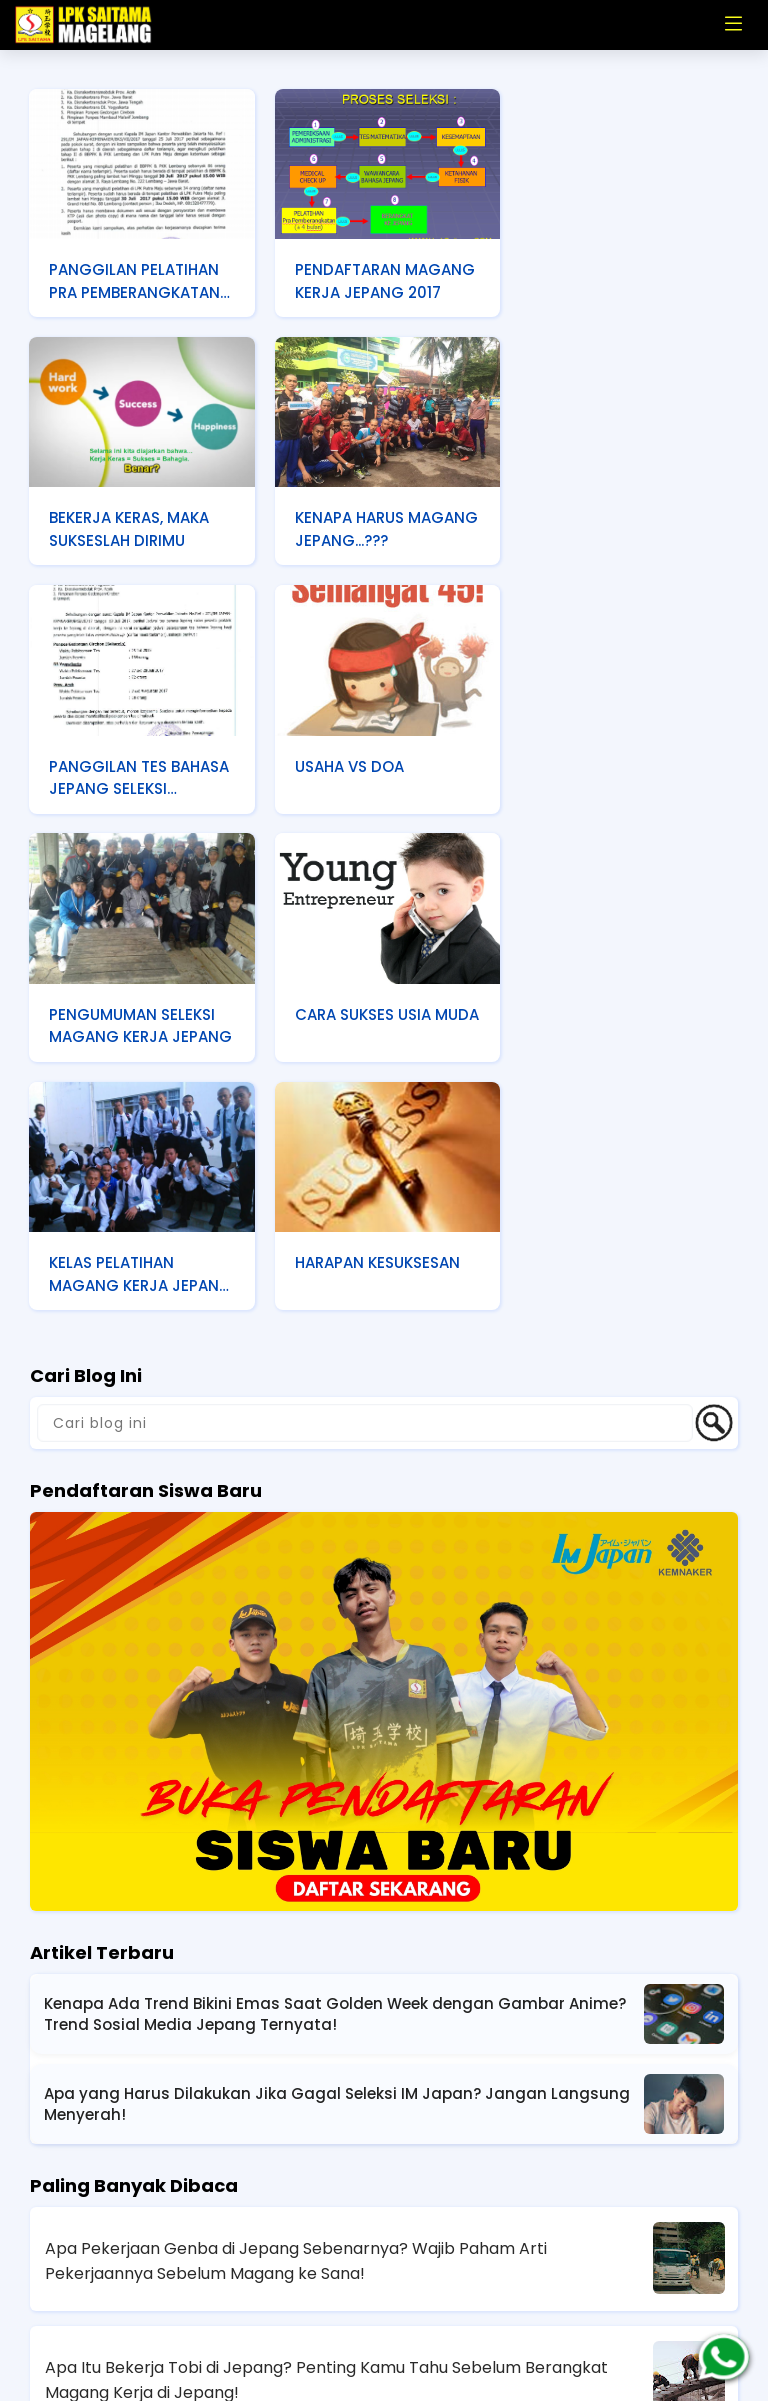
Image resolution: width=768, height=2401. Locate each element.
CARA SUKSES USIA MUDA (361, 773)
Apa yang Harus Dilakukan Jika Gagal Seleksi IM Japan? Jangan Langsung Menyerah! (337, 1851)
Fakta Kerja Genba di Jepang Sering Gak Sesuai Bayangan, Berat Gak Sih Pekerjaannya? (328, 2246)
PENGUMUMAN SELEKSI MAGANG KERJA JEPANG (133, 775)
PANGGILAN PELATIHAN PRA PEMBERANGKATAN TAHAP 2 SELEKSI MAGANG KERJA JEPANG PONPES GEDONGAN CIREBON (135, 282)
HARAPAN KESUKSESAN (132, 1008)
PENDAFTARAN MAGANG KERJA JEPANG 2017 (383, 280)
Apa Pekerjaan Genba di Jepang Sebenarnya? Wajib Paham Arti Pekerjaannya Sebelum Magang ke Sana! (296, 2008)
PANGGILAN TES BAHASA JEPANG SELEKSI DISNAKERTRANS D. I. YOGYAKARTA (383, 529)
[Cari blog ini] (365, 1170)
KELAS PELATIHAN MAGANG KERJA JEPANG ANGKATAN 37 (619, 775)
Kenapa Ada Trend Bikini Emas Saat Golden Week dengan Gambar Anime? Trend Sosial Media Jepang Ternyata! (335, 1761)
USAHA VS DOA (589, 515)
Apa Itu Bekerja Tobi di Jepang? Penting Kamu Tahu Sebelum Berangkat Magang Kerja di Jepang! (326, 2127)
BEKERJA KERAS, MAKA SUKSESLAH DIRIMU (615, 280)
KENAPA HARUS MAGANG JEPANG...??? (133, 527)
